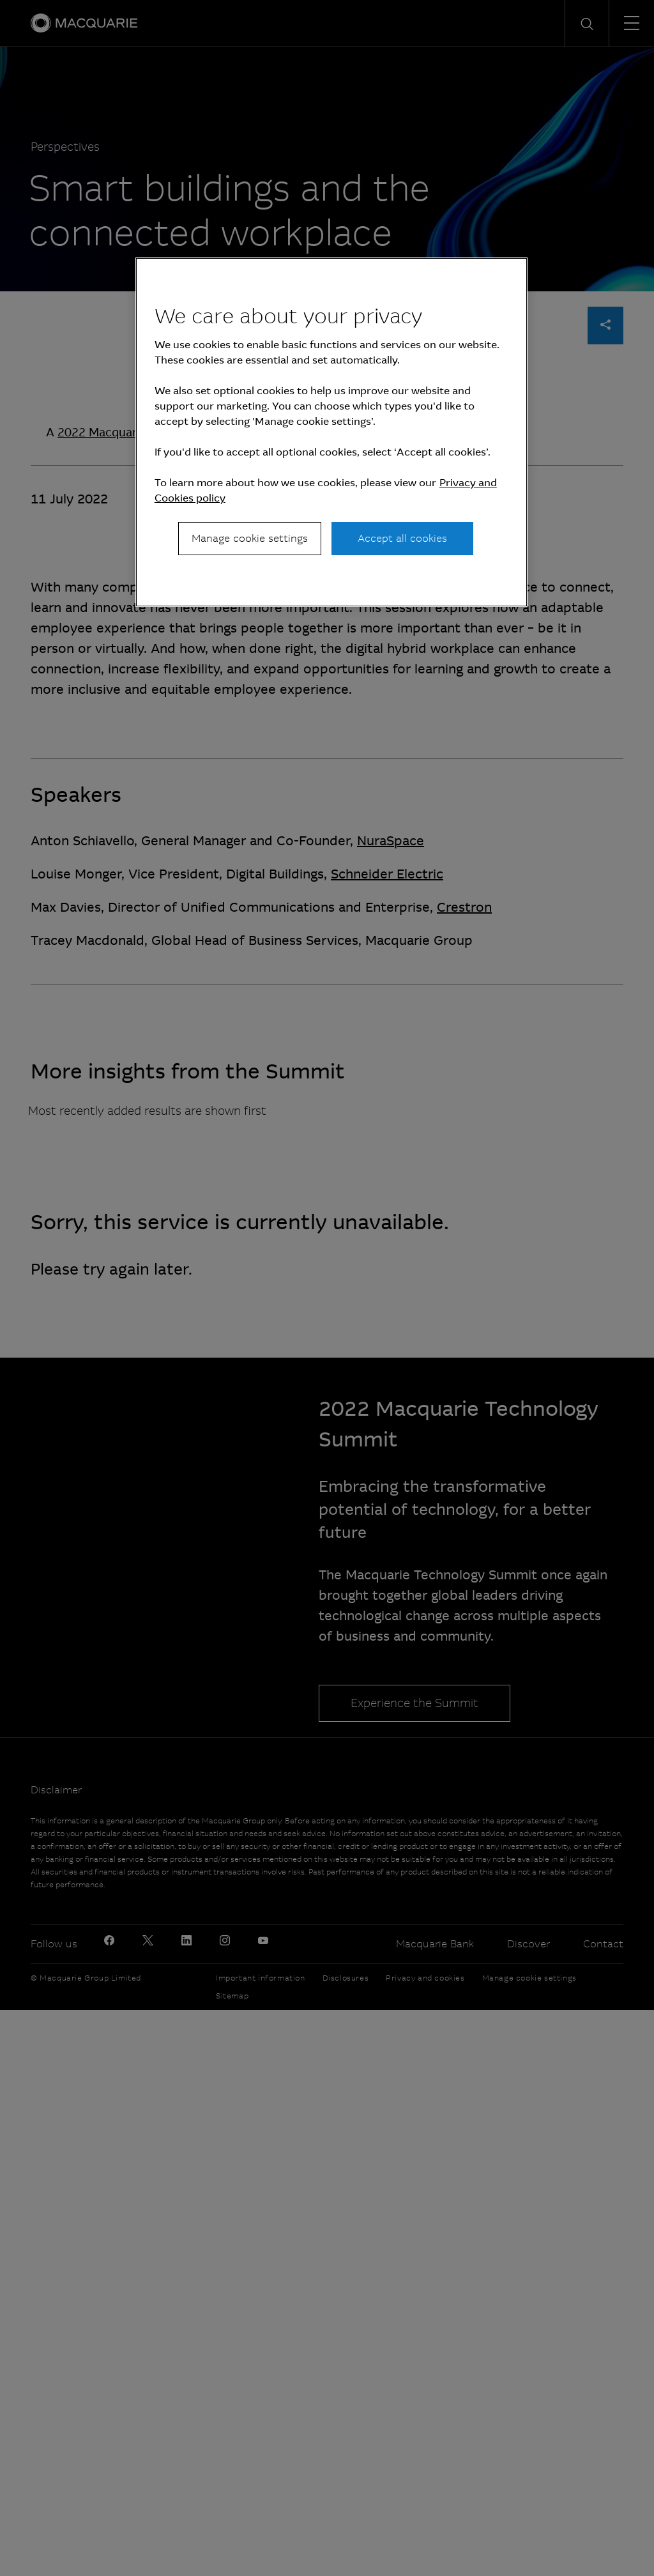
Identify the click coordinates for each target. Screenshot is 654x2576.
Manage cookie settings (250, 538)
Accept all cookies (402, 538)
